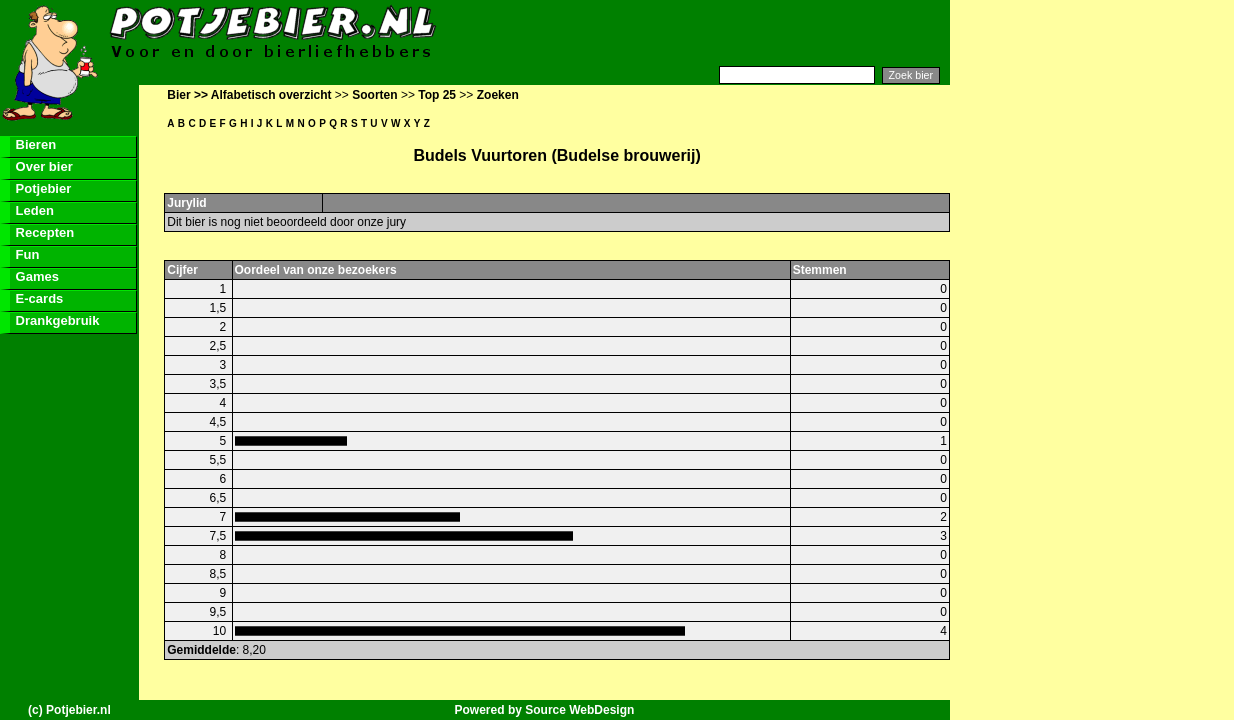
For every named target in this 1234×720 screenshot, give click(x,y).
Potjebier (41, 188)
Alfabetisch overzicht (271, 95)
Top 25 (437, 95)
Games (35, 276)
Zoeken (498, 95)
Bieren (34, 144)
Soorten (374, 95)
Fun (25, 254)
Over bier (42, 166)
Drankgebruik (55, 320)
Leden (33, 210)
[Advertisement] (706, 33)
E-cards (37, 298)
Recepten (43, 232)
